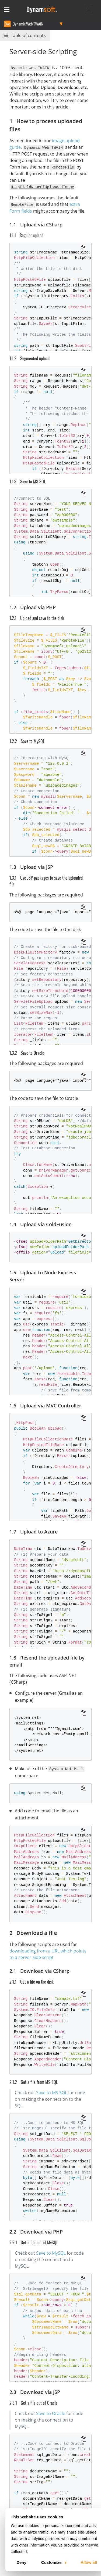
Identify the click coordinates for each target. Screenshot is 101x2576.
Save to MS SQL (51, 2091)
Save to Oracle (50, 2412)
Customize (53, 2562)
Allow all (89, 2562)
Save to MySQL (51, 2252)
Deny (21, 2562)
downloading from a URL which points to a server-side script (47, 1953)
